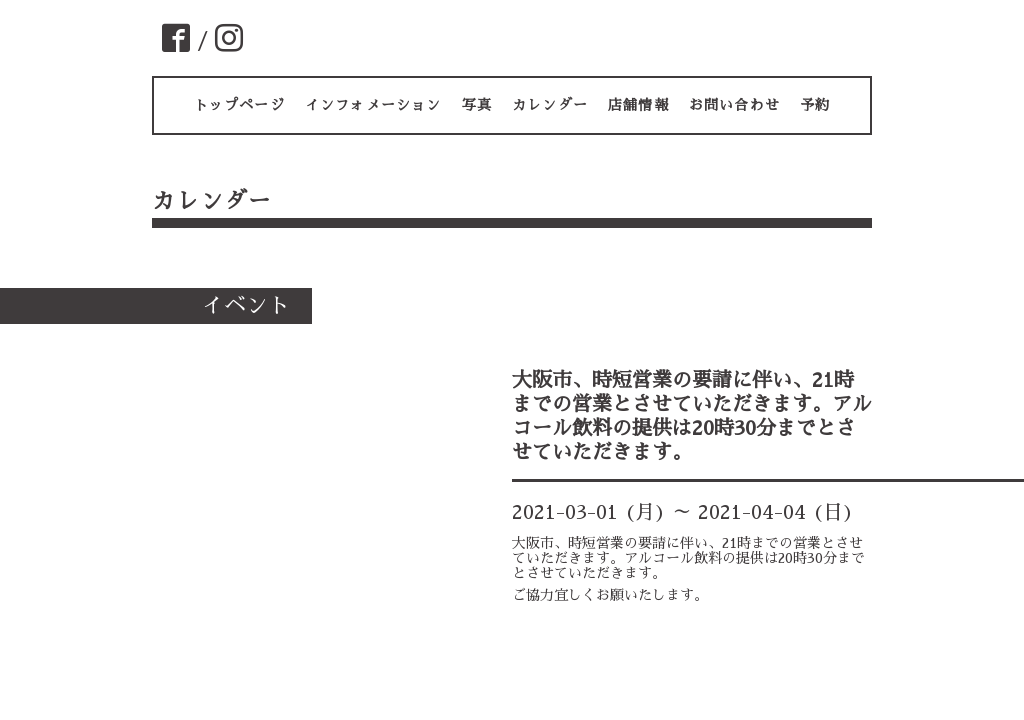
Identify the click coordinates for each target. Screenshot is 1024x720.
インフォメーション (373, 105)
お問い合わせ (734, 105)
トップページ (239, 105)
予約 (815, 105)
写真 (477, 105)
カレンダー (550, 105)
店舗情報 (638, 105)
